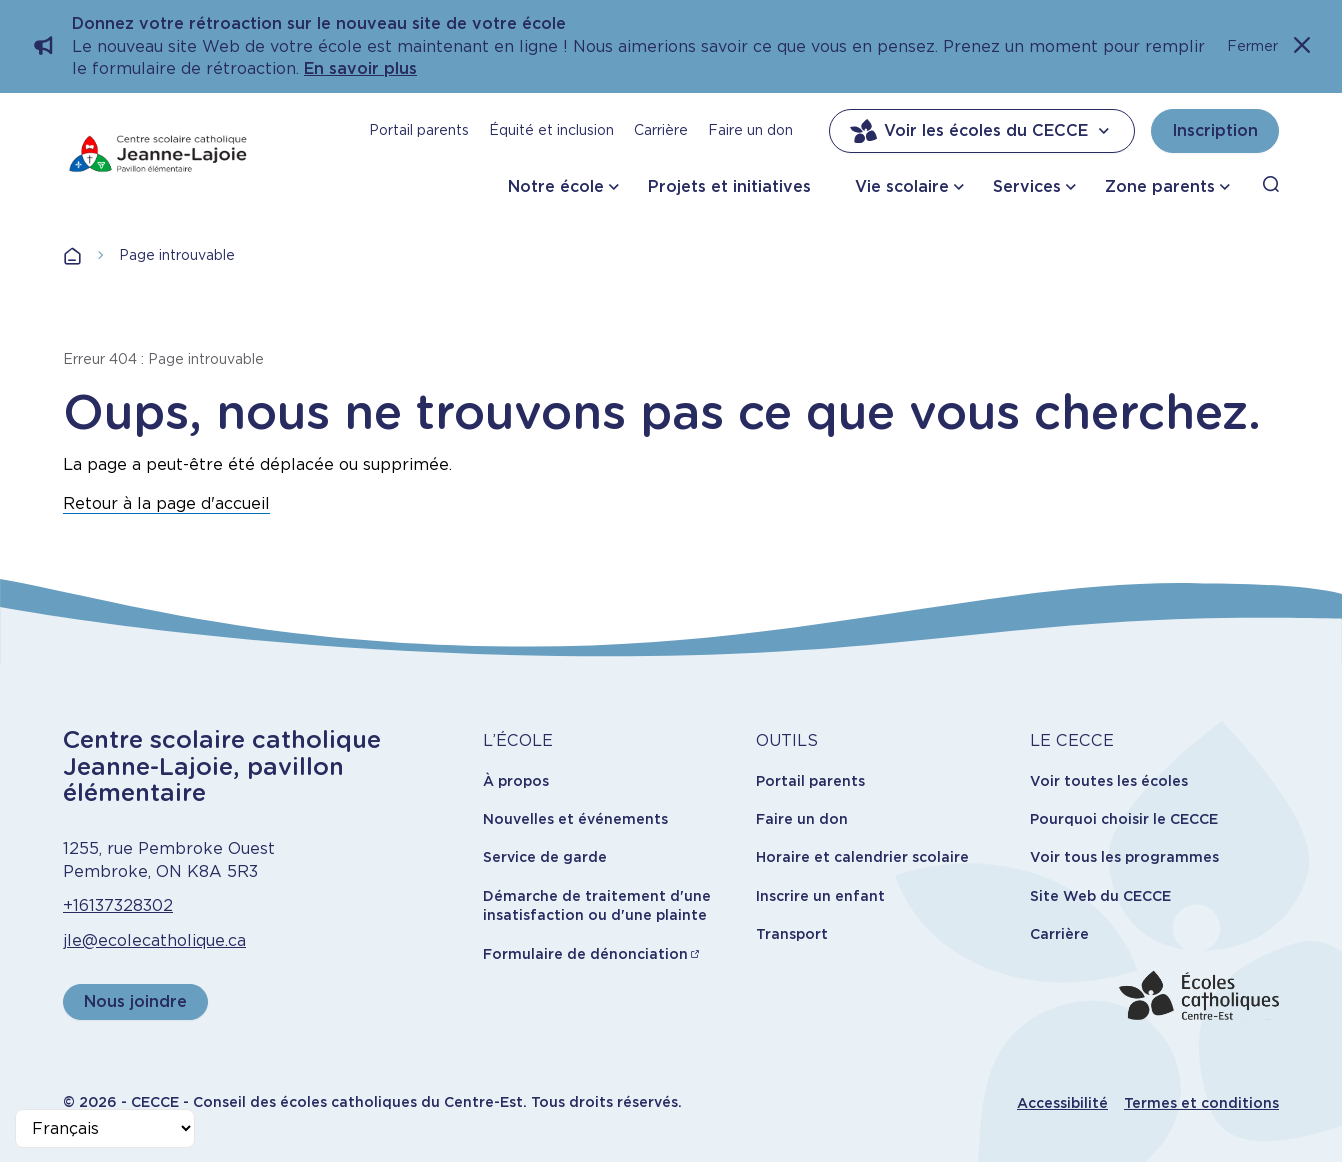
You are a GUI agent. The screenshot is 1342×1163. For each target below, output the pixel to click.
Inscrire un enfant (820, 896)
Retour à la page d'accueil (166, 503)
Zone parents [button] (1160, 186)
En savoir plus (360, 68)
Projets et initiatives (729, 186)
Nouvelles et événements (575, 819)
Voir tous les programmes (1124, 857)
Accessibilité (1062, 1103)
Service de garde (545, 857)
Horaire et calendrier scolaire (862, 857)
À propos (516, 781)
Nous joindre (135, 1001)
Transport (792, 934)
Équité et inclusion (551, 130)
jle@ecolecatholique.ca (154, 940)
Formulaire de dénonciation (585, 954)
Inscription (1215, 130)
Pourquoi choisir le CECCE (1124, 819)
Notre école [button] (556, 186)
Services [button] (1027, 186)
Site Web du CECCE (1100, 896)
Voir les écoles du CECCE (982, 131)
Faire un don (750, 130)
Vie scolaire (902, 186)
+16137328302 (118, 905)
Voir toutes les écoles (1109, 781)
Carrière (661, 130)
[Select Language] (105, 1128)
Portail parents (419, 130)
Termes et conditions (1201, 1103)
